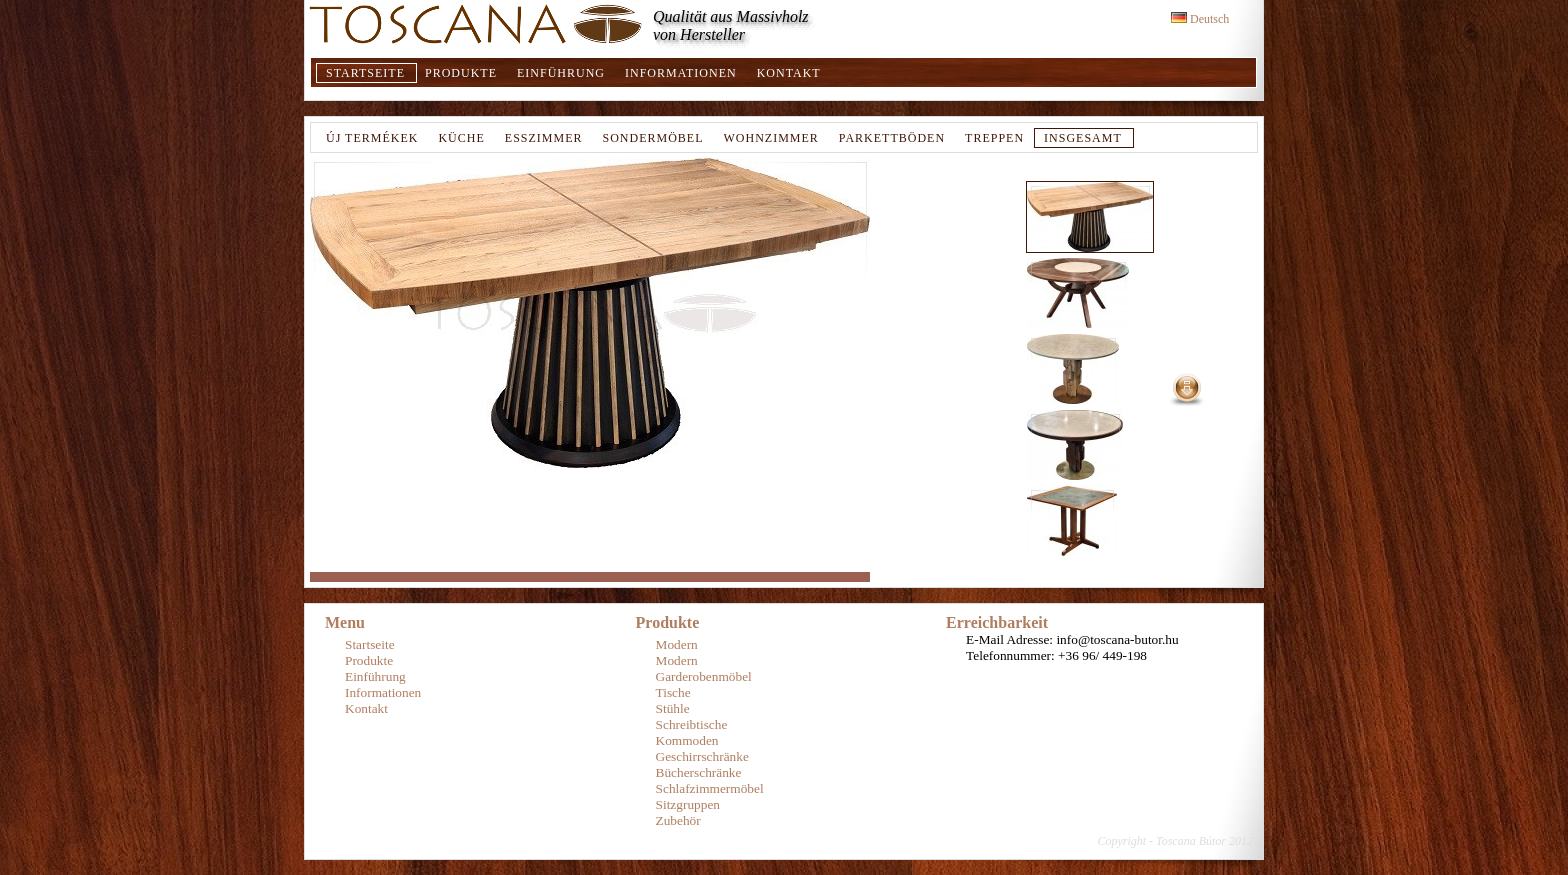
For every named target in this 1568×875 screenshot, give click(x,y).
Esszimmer (544, 138)
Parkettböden (892, 138)
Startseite (365, 73)
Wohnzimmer (771, 138)
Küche (461, 138)
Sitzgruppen (688, 804)
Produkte (461, 73)
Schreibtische (692, 724)
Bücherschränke (699, 772)
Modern (677, 644)
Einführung (561, 73)
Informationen (681, 73)
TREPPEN (994, 138)
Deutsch (1200, 19)
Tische (673, 692)
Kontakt (789, 73)
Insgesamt (1083, 138)
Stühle (673, 708)
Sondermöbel (652, 138)
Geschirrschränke (702, 756)
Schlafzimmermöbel (710, 788)
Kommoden (687, 740)
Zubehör (678, 820)
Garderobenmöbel (704, 676)
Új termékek (372, 138)
